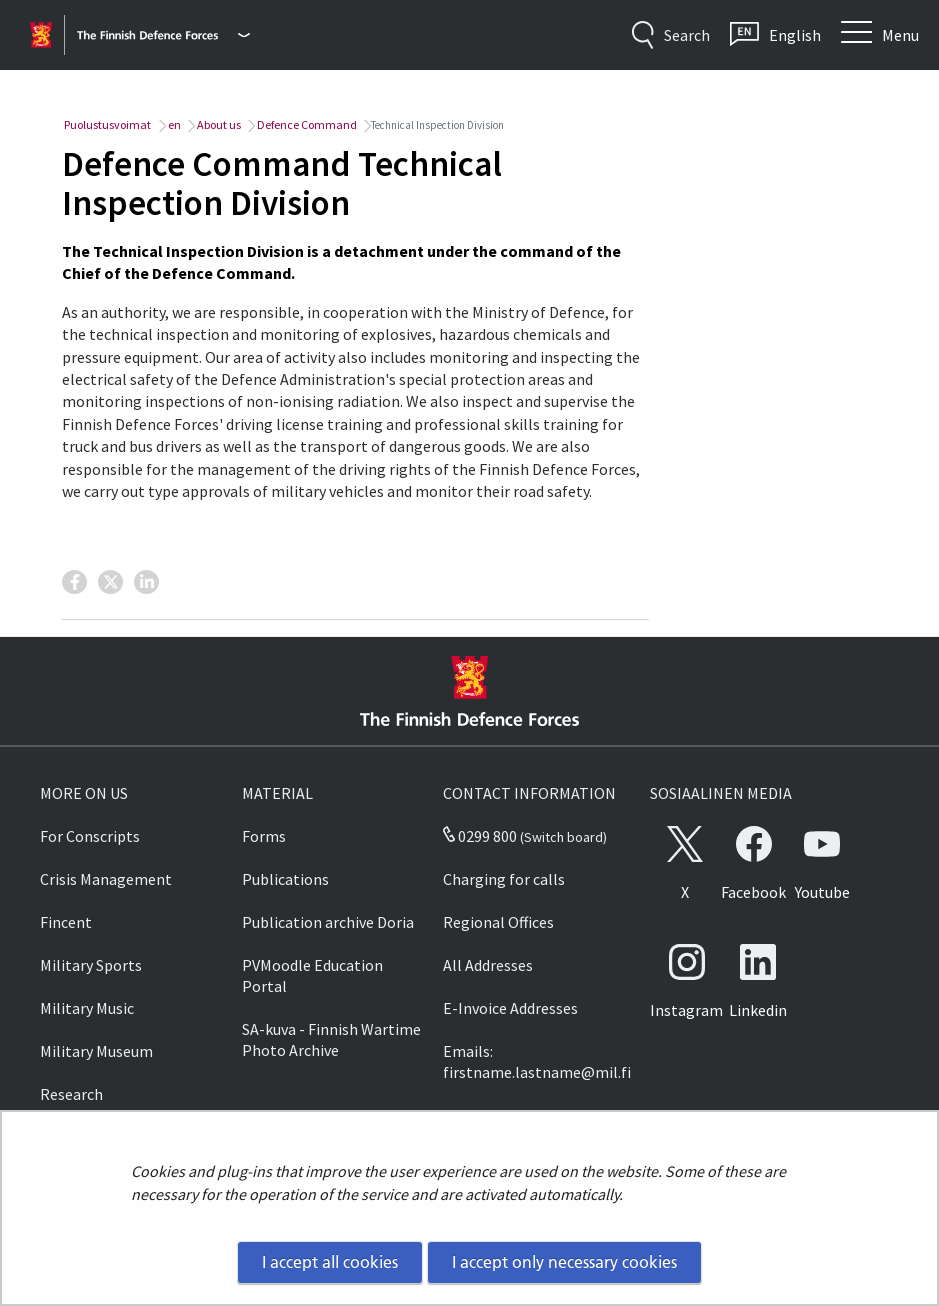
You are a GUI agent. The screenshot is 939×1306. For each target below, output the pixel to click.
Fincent (66, 922)
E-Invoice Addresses (510, 1008)
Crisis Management (106, 879)
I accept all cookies (330, 1262)
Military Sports (91, 965)
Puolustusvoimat (106, 124)
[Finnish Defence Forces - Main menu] (163, 35)
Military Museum (96, 1051)
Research (71, 1094)
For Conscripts (90, 836)
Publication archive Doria (328, 922)
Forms (264, 836)
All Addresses (488, 965)
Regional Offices (498, 922)
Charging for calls (504, 879)
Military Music (87, 1008)
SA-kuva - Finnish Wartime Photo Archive (331, 1039)
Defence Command (306, 124)
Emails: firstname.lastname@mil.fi (537, 1061)
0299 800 (480, 836)
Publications (285, 879)
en (173, 124)
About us (218, 124)
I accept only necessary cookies (564, 1262)
